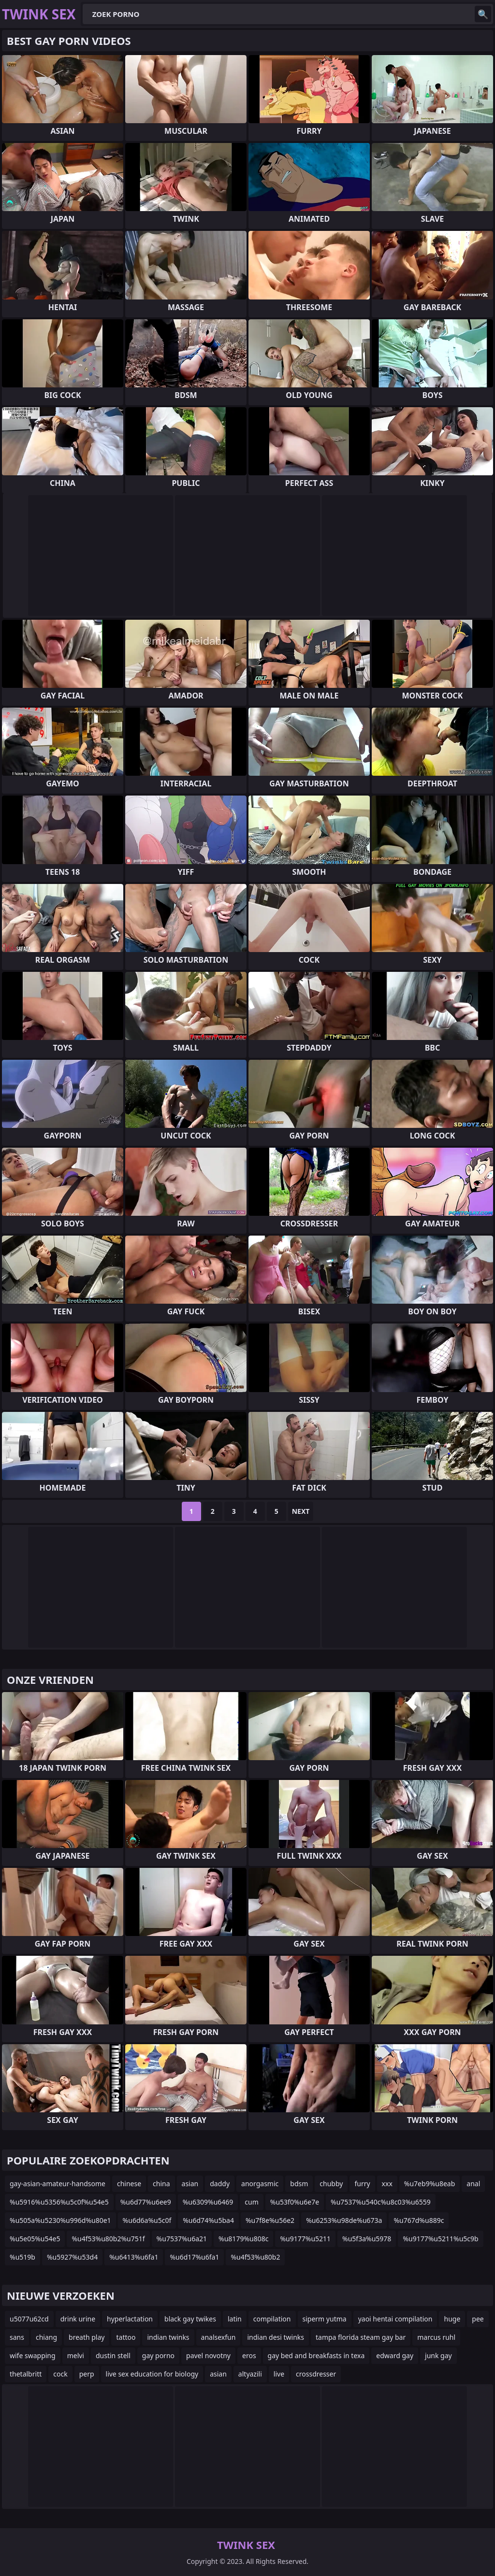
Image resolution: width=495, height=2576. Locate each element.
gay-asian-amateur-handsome (57, 2183)
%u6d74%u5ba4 (208, 2220)
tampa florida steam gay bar (361, 2337)
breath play (86, 2337)
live (279, 2373)
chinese (129, 2183)
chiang (46, 2337)
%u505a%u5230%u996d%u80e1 (60, 2220)
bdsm (299, 2183)
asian (190, 2183)
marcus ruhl (436, 2337)
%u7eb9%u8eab (429, 2183)
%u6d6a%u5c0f (147, 2220)
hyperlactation (130, 2318)
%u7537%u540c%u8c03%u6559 (381, 2201)
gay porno (158, 2355)
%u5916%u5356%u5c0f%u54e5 (59, 2201)
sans (17, 2337)
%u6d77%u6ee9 (145, 2201)
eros (249, 2355)
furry (362, 2183)
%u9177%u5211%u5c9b (440, 2238)
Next (301, 1511)
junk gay (438, 2355)
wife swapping (33, 2355)
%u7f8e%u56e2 (270, 2220)
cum (251, 2201)
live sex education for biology (152, 2373)
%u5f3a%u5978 (366, 2238)
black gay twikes (190, 2318)
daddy (220, 2183)
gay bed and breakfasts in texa (316, 2355)
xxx (387, 2183)
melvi (75, 2355)
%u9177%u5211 (305, 2238)
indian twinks (168, 2337)
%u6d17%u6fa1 (194, 2257)
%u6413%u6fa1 (133, 2257)
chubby (331, 2183)
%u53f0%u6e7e (294, 2201)
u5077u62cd (29, 2318)
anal (473, 2183)
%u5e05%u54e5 (35, 2238)
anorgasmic (259, 2183)
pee (477, 2318)
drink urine (77, 2318)
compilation (272, 2318)
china (161, 2183)
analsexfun (218, 2337)
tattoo (125, 2337)
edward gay (394, 2355)
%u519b (22, 2257)
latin (235, 2318)
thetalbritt (26, 2373)
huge (452, 2318)
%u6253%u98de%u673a (344, 2220)
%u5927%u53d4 (72, 2257)
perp (86, 2373)
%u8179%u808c (243, 2238)
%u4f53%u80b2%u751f (108, 2238)
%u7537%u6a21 (182, 2238)
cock (60, 2373)
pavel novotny (208, 2355)
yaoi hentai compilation (395, 2318)
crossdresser (316, 2373)
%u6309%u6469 (208, 2201)
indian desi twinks (275, 2337)
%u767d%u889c (418, 2220)
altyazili (250, 2373)
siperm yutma (325, 2318)
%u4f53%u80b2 (255, 2257)
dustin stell (113, 2355)
